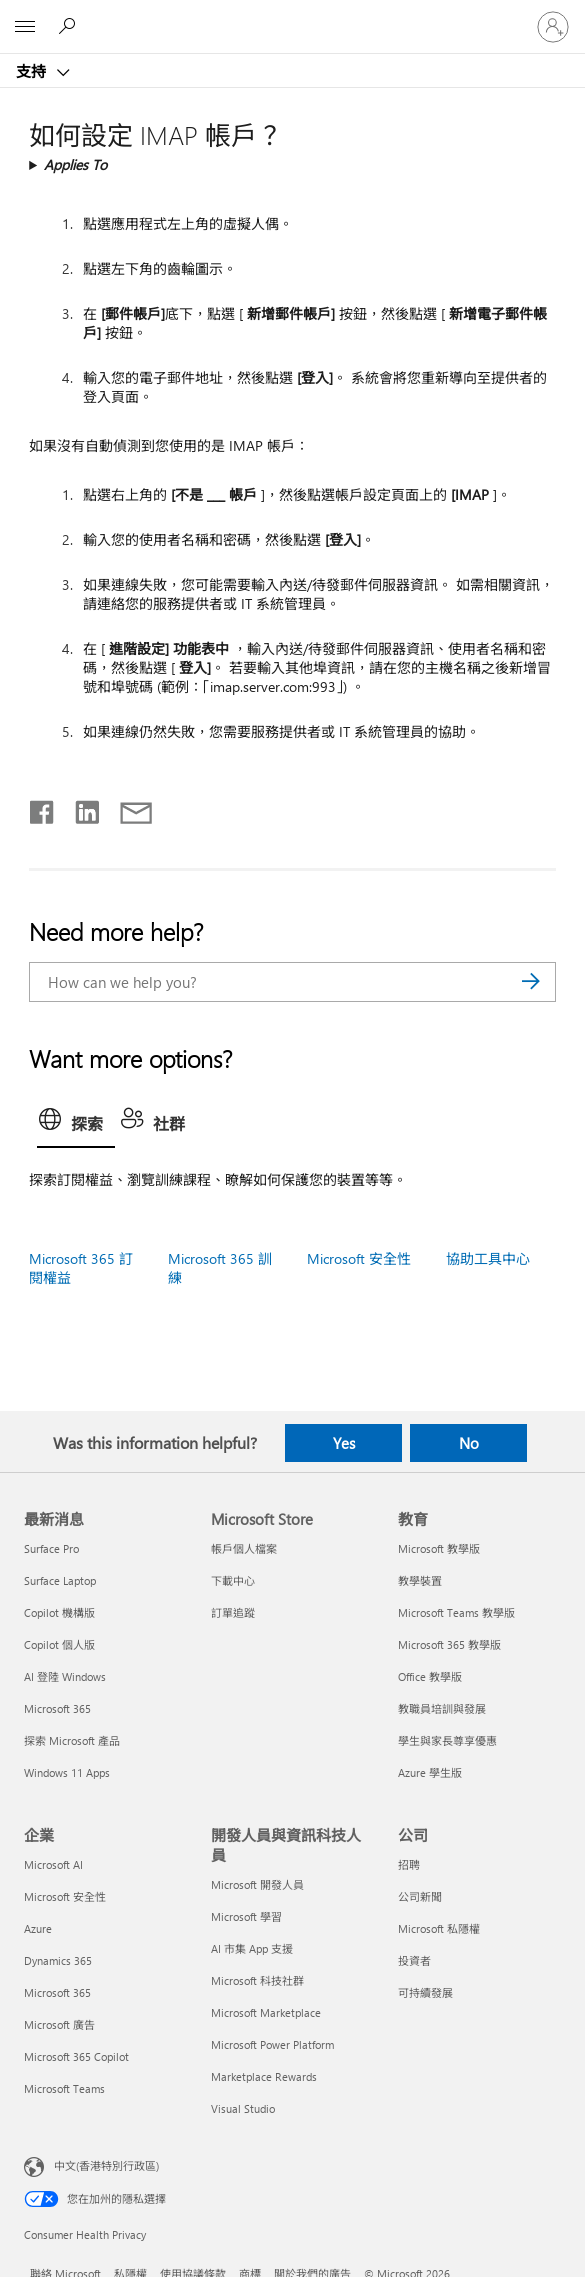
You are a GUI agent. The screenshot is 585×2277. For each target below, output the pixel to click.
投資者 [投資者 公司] (414, 1960)
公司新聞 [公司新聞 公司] (420, 1896)
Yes (344, 1443)
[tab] (76, 1125)
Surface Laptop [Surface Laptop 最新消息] (60, 1580)
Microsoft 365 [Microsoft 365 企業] (57, 1992)
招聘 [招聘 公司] (409, 1864)
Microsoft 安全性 (359, 1258)
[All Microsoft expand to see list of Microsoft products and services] (25, 27)
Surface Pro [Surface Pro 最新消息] (51, 1548)
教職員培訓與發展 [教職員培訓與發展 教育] (442, 1708)
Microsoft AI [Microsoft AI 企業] (53, 1864)
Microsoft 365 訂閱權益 (81, 1268)
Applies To (75, 164)
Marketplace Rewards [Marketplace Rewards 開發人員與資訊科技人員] (264, 2076)
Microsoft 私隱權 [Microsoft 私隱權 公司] (439, 1928)
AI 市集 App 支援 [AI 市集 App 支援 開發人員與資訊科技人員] (252, 1948)
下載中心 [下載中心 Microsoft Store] (233, 1580)
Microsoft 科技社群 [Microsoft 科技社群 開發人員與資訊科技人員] (257, 1980)
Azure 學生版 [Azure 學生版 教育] (430, 1772)
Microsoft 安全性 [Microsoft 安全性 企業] (65, 1896)
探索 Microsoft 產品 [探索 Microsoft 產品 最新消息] (72, 1740)
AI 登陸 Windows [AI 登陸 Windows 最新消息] (65, 1676)
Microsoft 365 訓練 (220, 1268)
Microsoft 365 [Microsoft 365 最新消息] (57, 1708)
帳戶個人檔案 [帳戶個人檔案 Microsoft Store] (244, 1548)
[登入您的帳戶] (553, 27)
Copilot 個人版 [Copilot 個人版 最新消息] (59, 1644)
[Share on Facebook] (43, 808)
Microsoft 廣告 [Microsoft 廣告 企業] (59, 2024)
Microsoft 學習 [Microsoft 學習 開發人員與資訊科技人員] (246, 1916)
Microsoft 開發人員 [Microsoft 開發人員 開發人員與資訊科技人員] (257, 1884)
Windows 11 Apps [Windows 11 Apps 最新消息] (67, 1772)
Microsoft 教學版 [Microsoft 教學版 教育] (439, 1548)
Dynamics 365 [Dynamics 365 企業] (58, 1960)
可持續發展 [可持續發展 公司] (425, 1992)
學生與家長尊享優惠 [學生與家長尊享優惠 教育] (447, 1740)
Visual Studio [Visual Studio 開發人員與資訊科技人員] (243, 2108)
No (469, 1443)
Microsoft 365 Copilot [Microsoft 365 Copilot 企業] (76, 2056)
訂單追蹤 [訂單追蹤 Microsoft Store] (233, 1612)
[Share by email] (127, 808)
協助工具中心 (488, 1258)
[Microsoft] (292, 15)
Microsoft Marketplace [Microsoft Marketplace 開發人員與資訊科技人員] (266, 2012)
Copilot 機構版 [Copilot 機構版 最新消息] (59, 1612)
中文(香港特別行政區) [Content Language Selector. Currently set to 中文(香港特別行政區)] (106, 2164)
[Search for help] (70, 26)
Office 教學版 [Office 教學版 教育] (430, 1676)
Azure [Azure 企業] (38, 1928)
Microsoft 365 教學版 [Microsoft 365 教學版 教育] (449, 1644)
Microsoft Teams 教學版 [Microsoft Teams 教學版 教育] (456, 1612)
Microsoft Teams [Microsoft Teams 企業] (64, 2088)
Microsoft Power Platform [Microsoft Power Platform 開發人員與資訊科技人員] (272, 2044)
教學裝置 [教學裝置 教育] (420, 1580)
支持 (33, 71)
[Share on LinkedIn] (79, 808)
